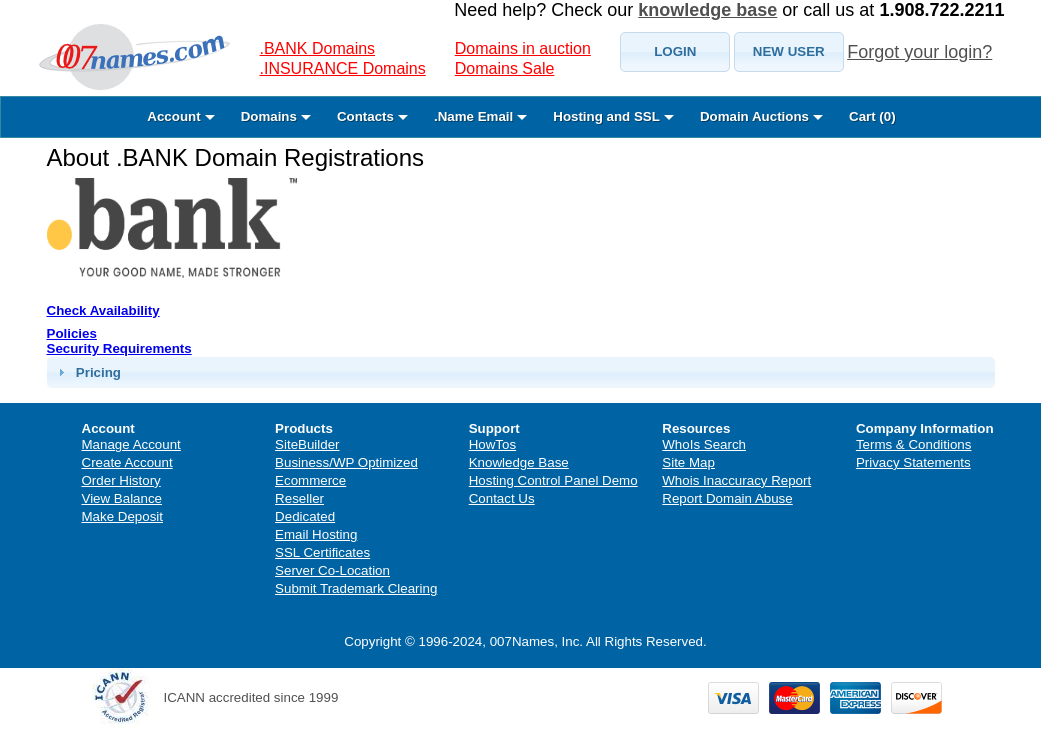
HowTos (492, 444)
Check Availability (103, 310)
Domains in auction (523, 48)
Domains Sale (505, 68)
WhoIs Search (704, 444)
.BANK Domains (318, 48)
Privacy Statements (913, 462)
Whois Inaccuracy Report (736, 480)
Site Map (688, 462)
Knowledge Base (519, 462)
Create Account (127, 462)
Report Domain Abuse (727, 498)
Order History (121, 480)
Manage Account (131, 444)
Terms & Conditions (914, 444)
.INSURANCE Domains (343, 68)
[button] (675, 52)
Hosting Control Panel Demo (553, 480)
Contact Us (502, 498)
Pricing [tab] (87, 372)
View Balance (122, 498)
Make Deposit (123, 516)
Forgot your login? (919, 52)
